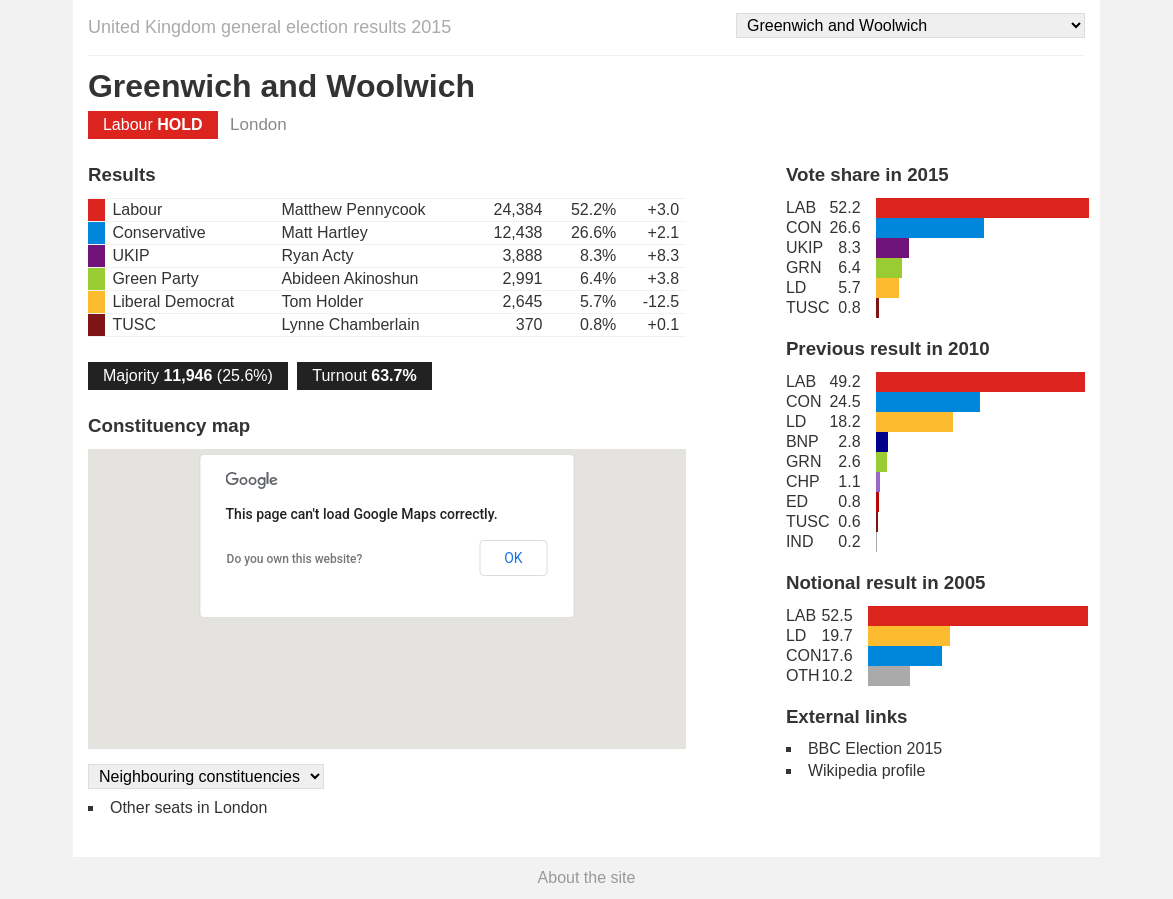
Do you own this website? (295, 559)
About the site (587, 877)
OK (513, 558)
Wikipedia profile (866, 770)
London (258, 124)
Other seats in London (188, 807)
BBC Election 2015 (875, 748)
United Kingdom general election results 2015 (269, 27)
